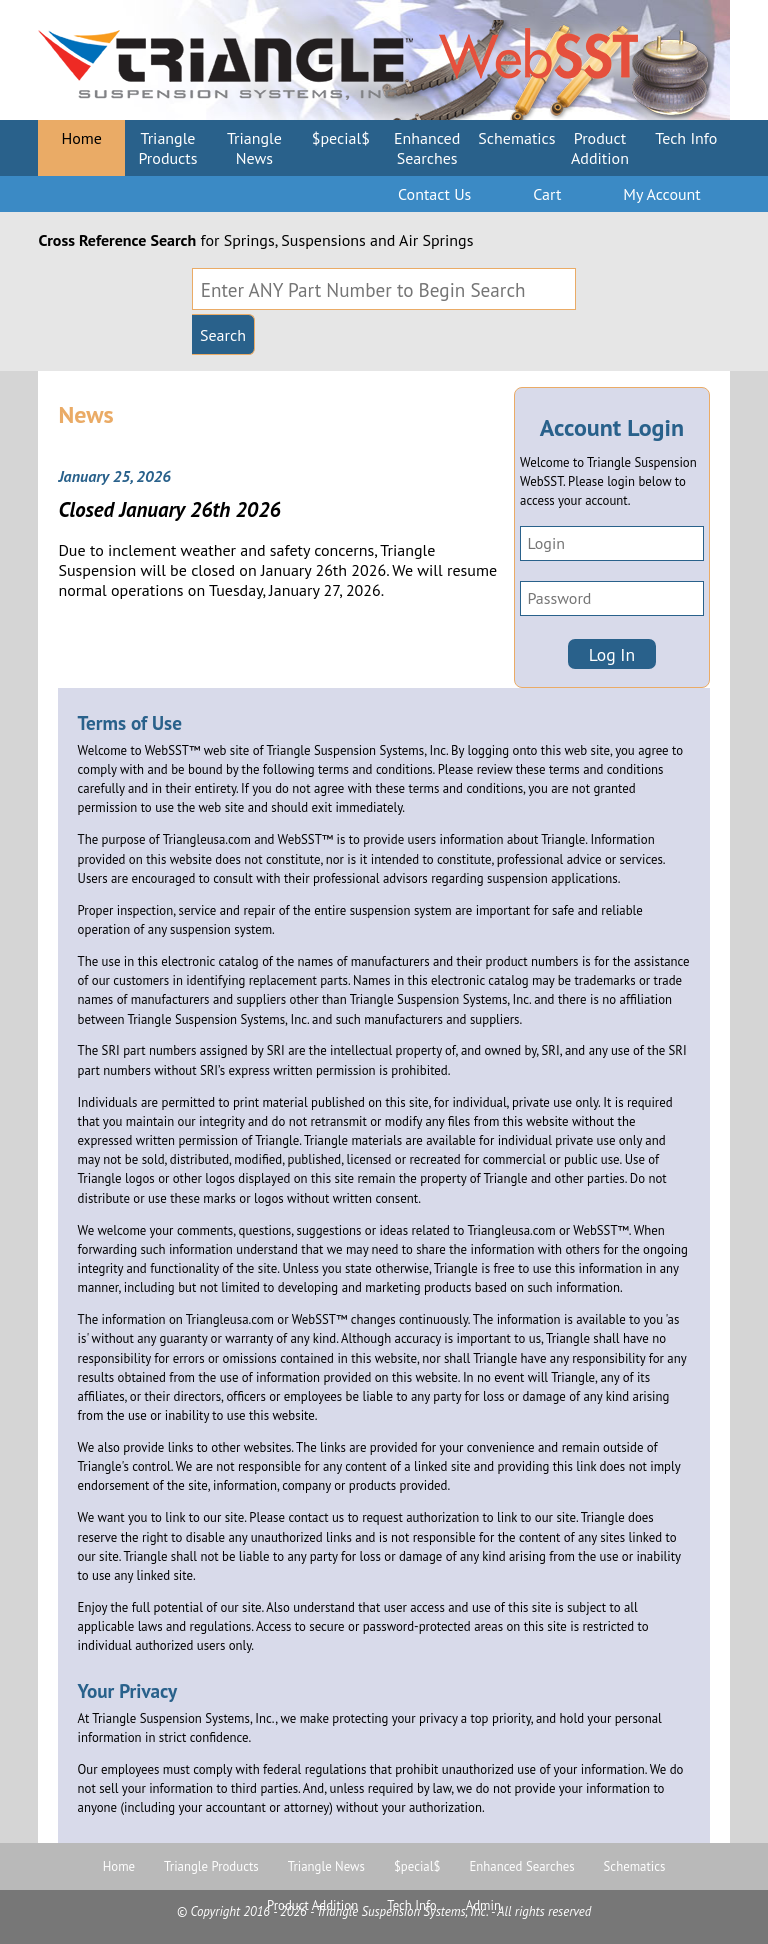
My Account (662, 194)
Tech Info (686, 138)
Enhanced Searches (427, 148)
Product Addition (600, 148)
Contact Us (434, 194)
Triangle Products (167, 148)
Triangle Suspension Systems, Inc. (401, 1911)
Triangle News (254, 148)
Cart (547, 194)
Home (81, 138)
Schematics (516, 138)
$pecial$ (341, 138)
